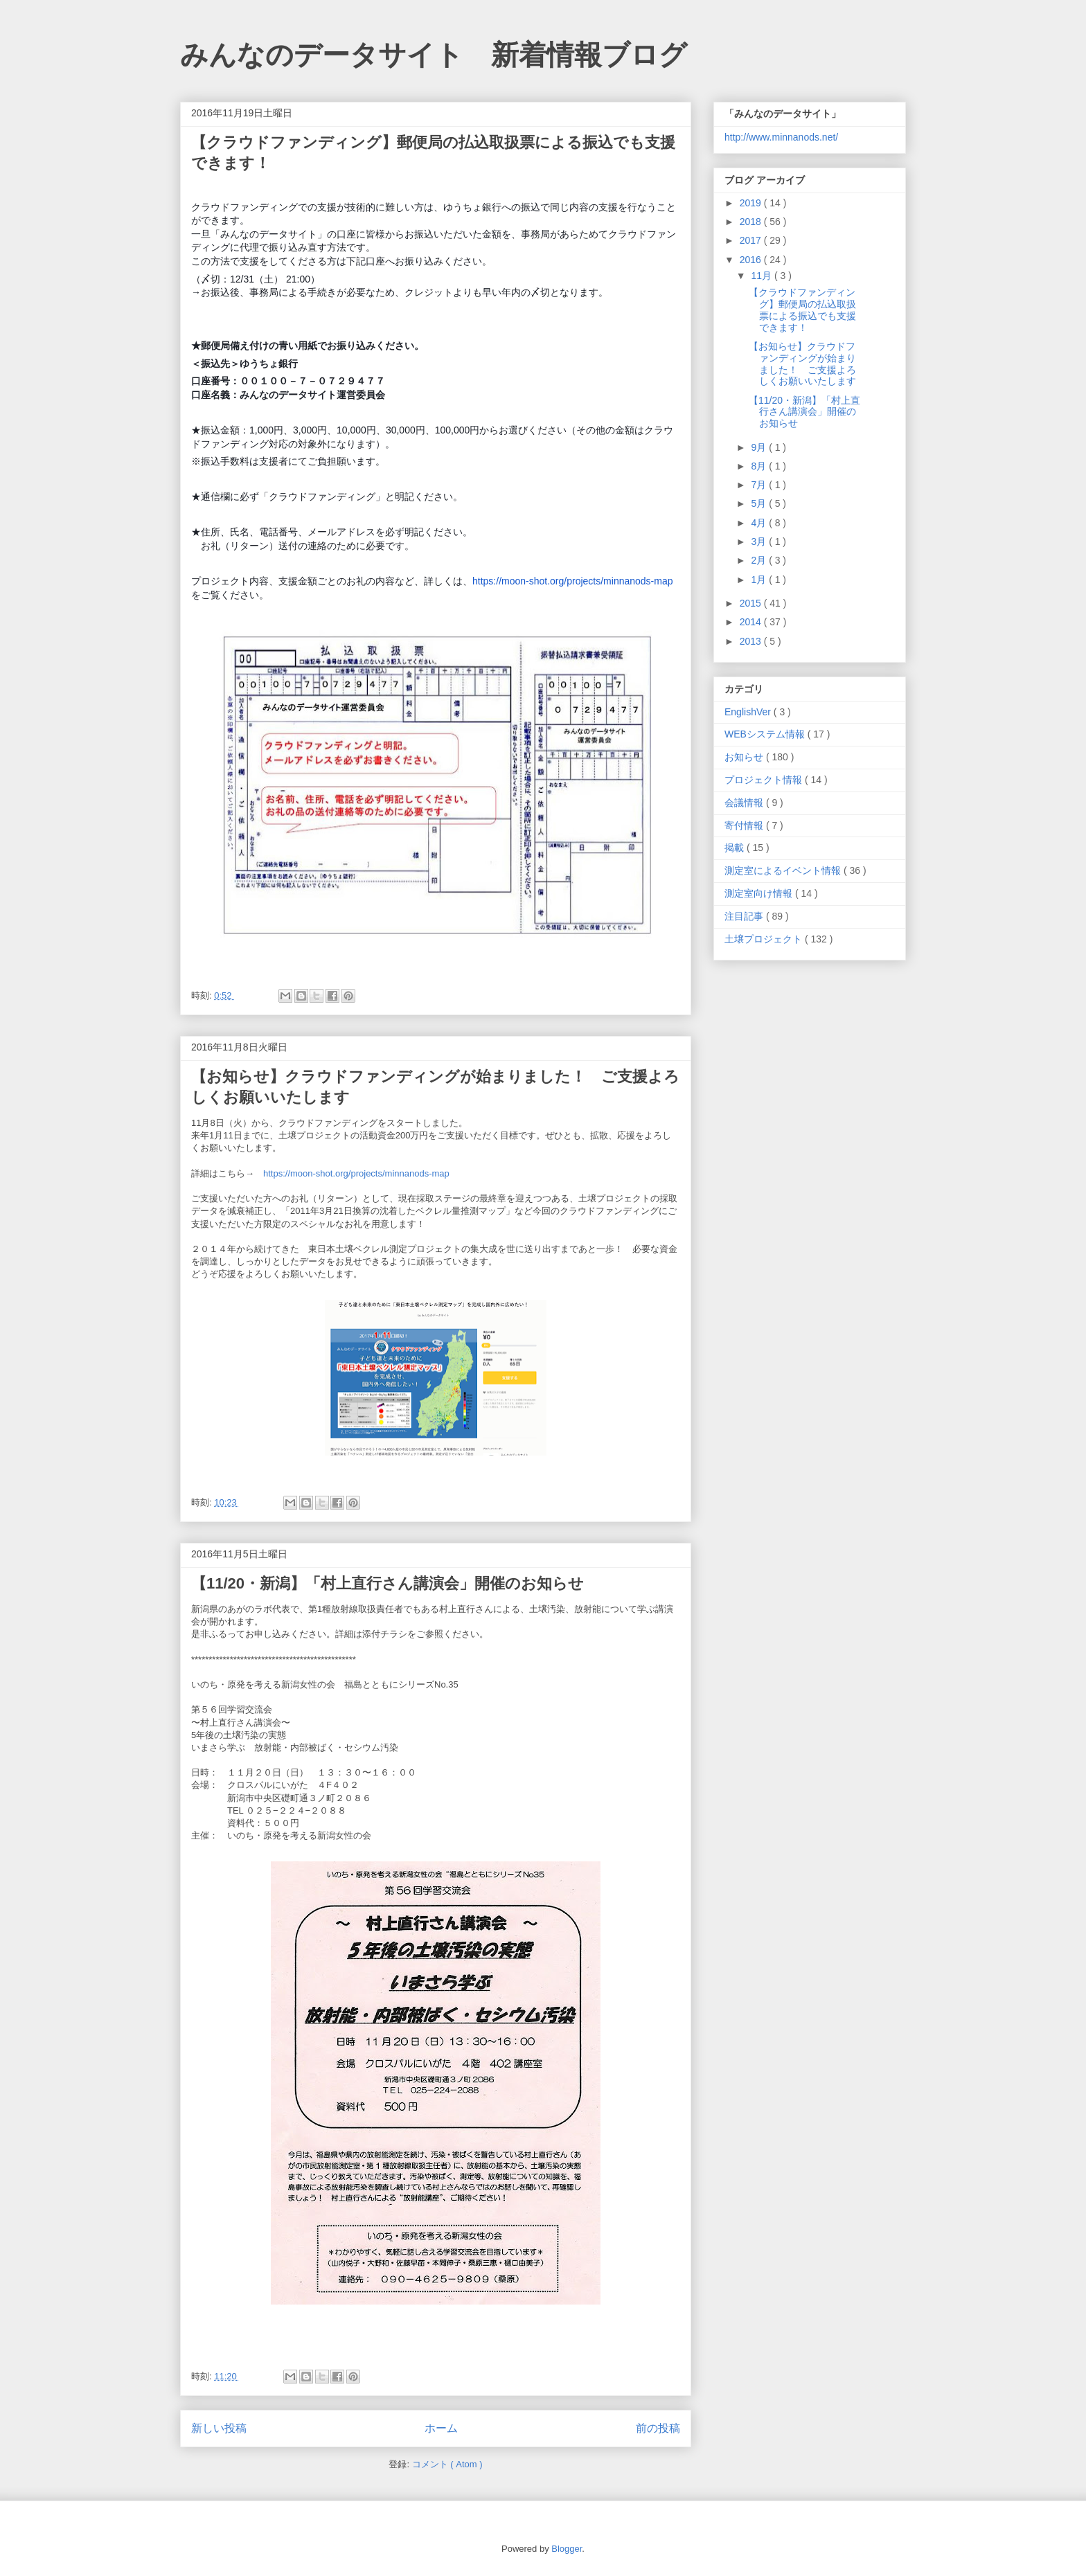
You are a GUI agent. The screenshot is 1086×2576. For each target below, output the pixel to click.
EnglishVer (749, 711)
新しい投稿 (219, 2428)
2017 (752, 240)
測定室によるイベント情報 (784, 870)
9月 (760, 447)
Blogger (566, 2548)
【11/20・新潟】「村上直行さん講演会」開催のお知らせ (387, 1583)
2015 (752, 603)
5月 (760, 503)
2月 (760, 560)
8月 (760, 466)
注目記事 (745, 916)
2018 (752, 221)
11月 (762, 275)
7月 (760, 484)
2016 (752, 259)
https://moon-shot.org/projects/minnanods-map (572, 581)
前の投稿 (658, 2428)
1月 (760, 579)
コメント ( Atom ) (447, 2464)
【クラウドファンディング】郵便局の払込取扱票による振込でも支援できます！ (802, 309)
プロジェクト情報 (764, 779)
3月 (760, 541)
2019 (752, 202)
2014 (752, 621)
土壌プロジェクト (764, 939)
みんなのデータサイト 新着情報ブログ (433, 54)
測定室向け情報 (759, 893)
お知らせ (745, 756)
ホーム (441, 2428)
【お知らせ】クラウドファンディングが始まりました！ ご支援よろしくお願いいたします (802, 363)
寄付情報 (745, 825)
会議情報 (745, 802)
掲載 (735, 847)
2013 (752, 641)
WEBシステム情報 (766, 734)
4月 (760, 522)
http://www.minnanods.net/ (781, 137)
